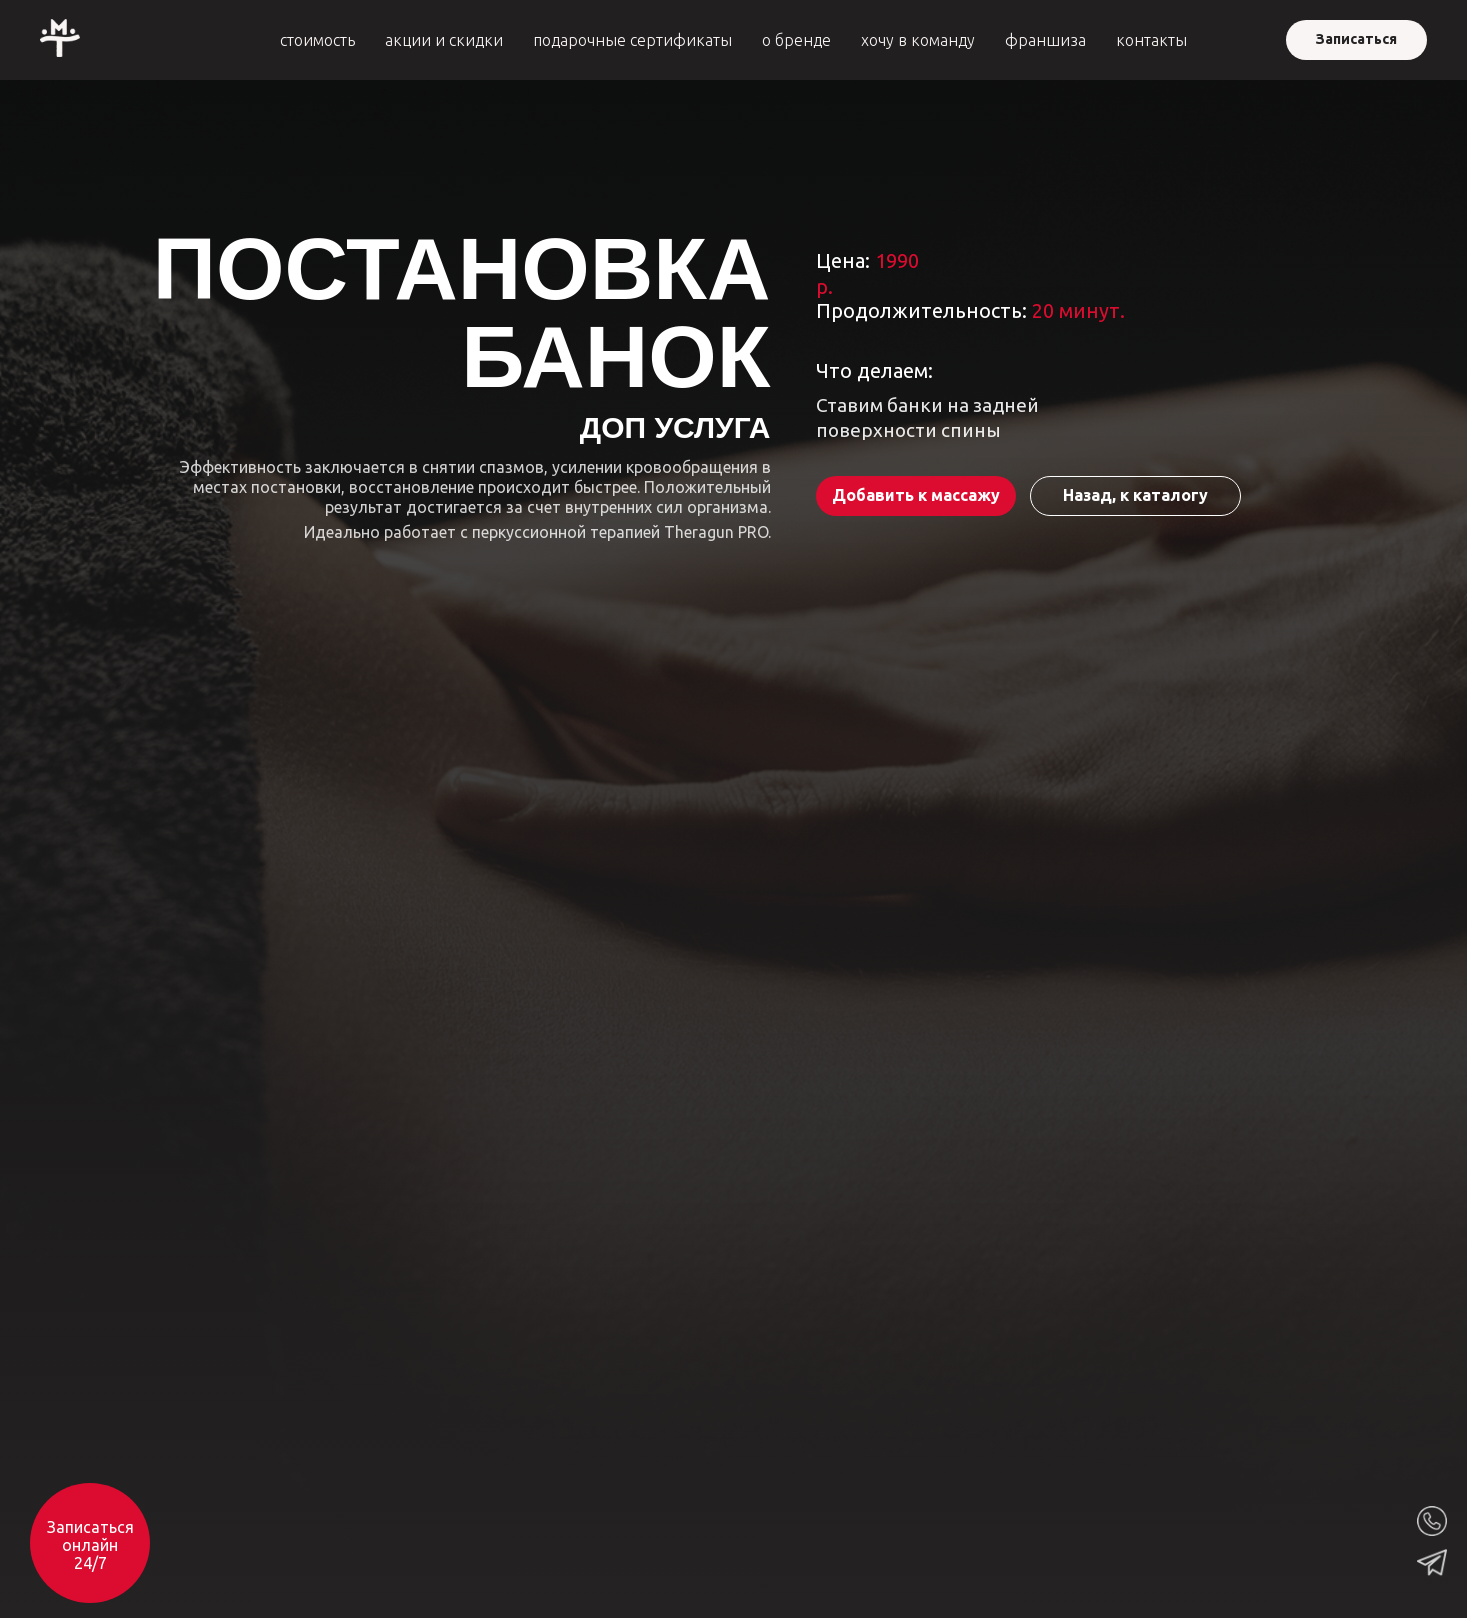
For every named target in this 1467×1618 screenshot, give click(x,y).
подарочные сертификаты (632, 40)
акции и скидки (444, 40)
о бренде (796, 40)
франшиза (1045, 40)
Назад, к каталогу (1135, 495)
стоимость (317, 40)
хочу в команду (918, 40)
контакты (1151, 40)
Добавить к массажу (916, 495)
